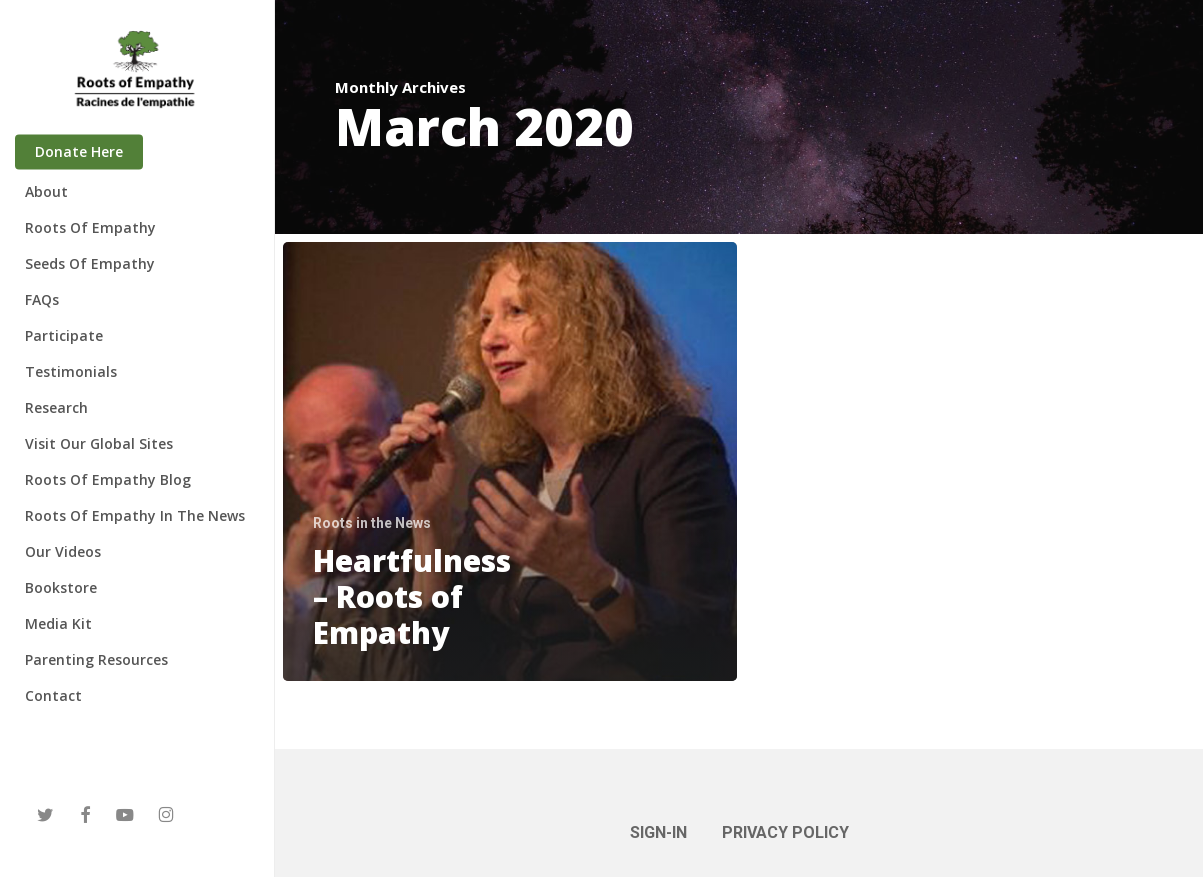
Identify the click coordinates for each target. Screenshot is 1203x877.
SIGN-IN (658, 832)
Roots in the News (372, 523)
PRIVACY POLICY (785, 832)
